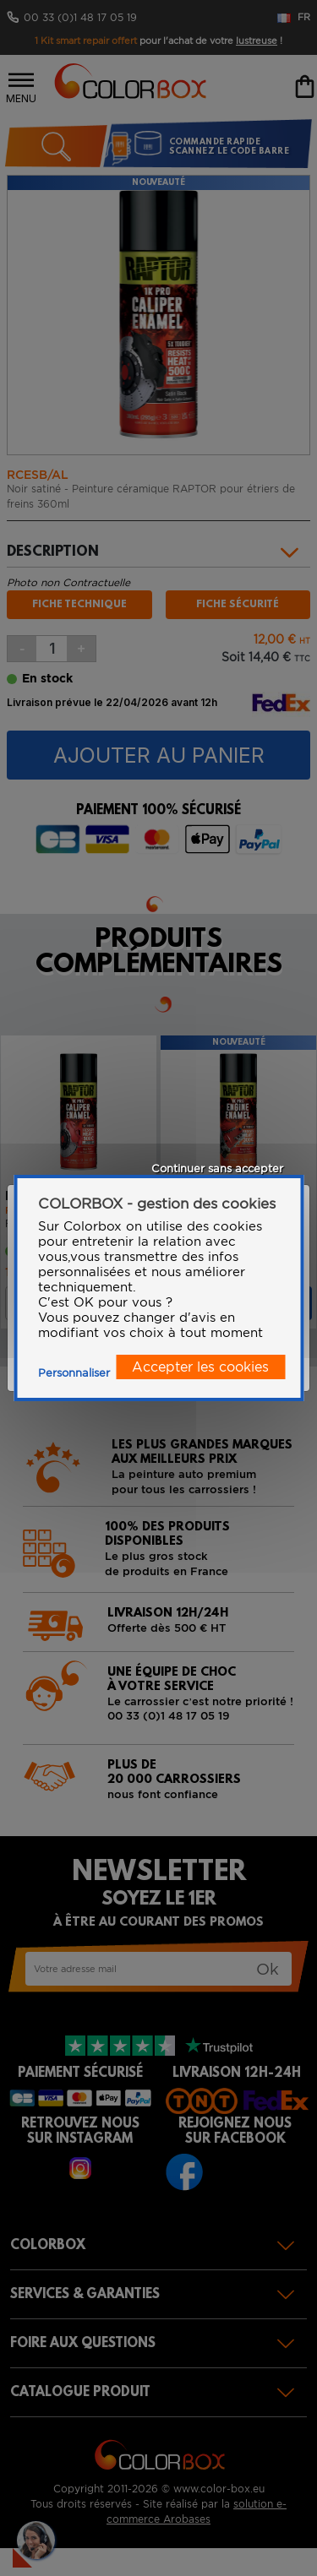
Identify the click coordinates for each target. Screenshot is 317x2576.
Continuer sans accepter (217, 1168)
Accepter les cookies (200, 1367)
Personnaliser (74, 1373)
